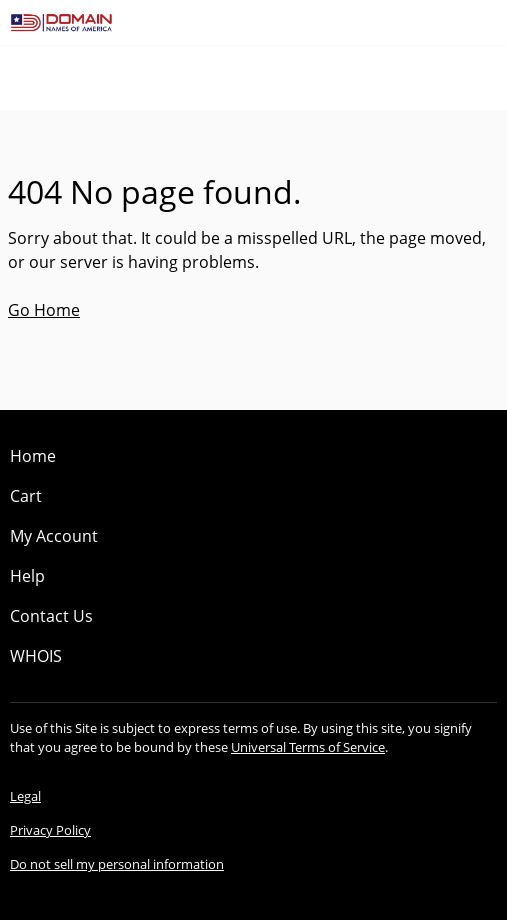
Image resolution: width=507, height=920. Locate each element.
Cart (26, 496)
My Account (54, 536)
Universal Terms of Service (308, 747)
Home (33, 456)
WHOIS (36, 656)
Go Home (44, 310)
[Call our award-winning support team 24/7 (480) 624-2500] (459, 22)
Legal (25, 796)
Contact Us (51, 616)
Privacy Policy (50, 830)
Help (27, 576)
